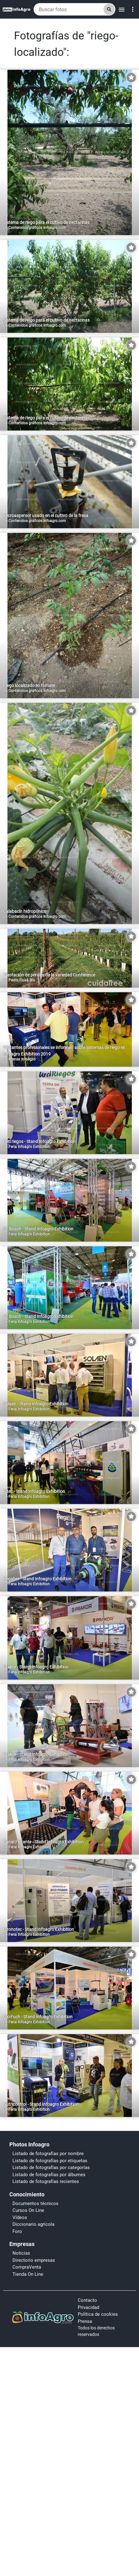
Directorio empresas (33, 2260)
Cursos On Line (28, 2210)
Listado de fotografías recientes (45, 2181)
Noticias (21, 2253)
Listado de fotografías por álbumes (49, 2174)
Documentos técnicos (35, 2203)
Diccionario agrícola (33, 2224)
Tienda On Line (27, 2274)
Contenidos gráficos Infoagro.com (37, 227)
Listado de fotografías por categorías (51, 2167)
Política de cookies (98, 2314)
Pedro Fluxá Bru (21, 980)
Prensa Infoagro (21, 1059)
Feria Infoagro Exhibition (29, 1147)
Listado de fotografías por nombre (48, 2153)
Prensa (85, 2321)
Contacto (87, 2300)
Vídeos (19, 2217)
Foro (17, 2231)
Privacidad (88, 2307)
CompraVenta (26, 2267)
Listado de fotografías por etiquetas (49, 2160)
